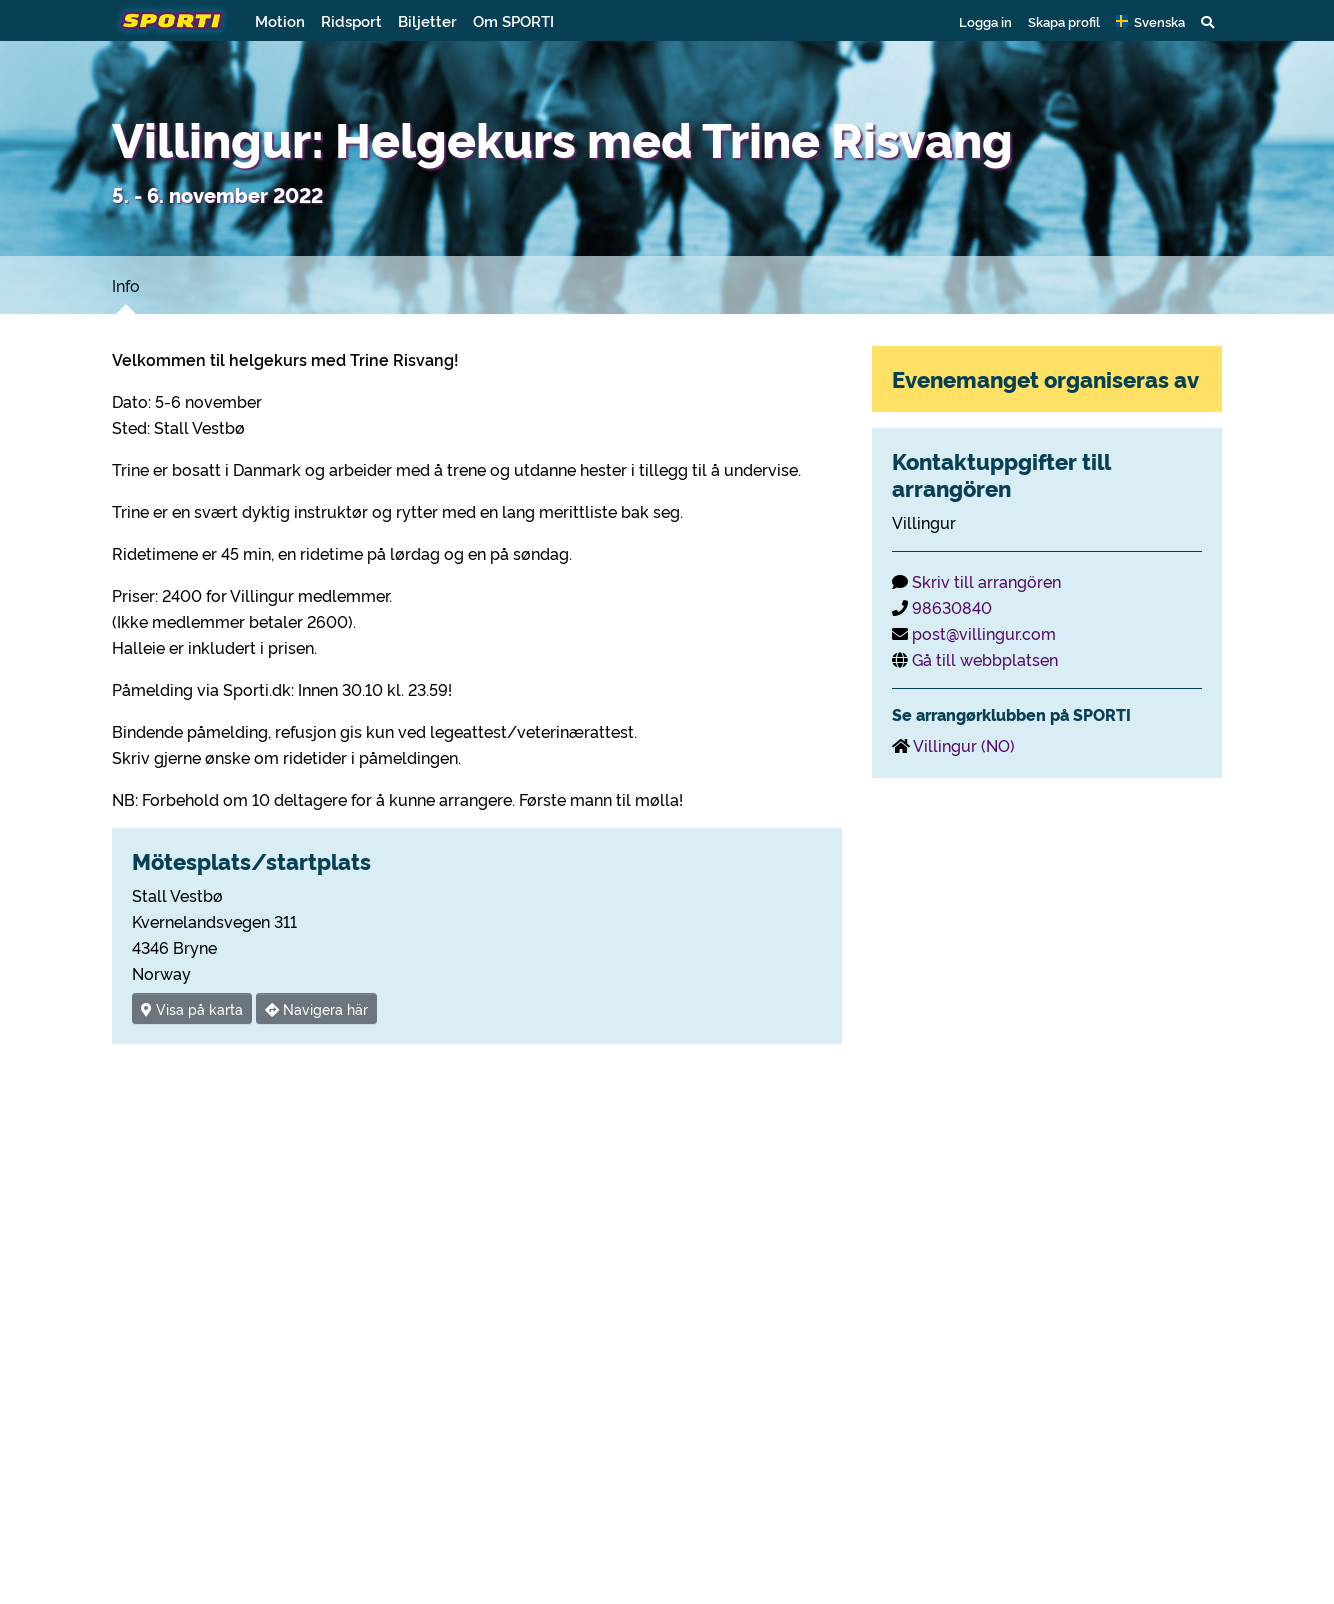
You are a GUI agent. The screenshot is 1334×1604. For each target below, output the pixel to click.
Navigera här (316, 1008)
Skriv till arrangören (986, 581)
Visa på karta (192, 1008)
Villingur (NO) (964, 745)
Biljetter (427, 20)
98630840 (952, 607)
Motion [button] (280, 20)
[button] (1150, 21)
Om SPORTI (513, 20)
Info (126, 285)
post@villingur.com (984, 633)
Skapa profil (1064, 21)
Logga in (985, 21)
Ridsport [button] (351, 20)
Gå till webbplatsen (985, 659)
